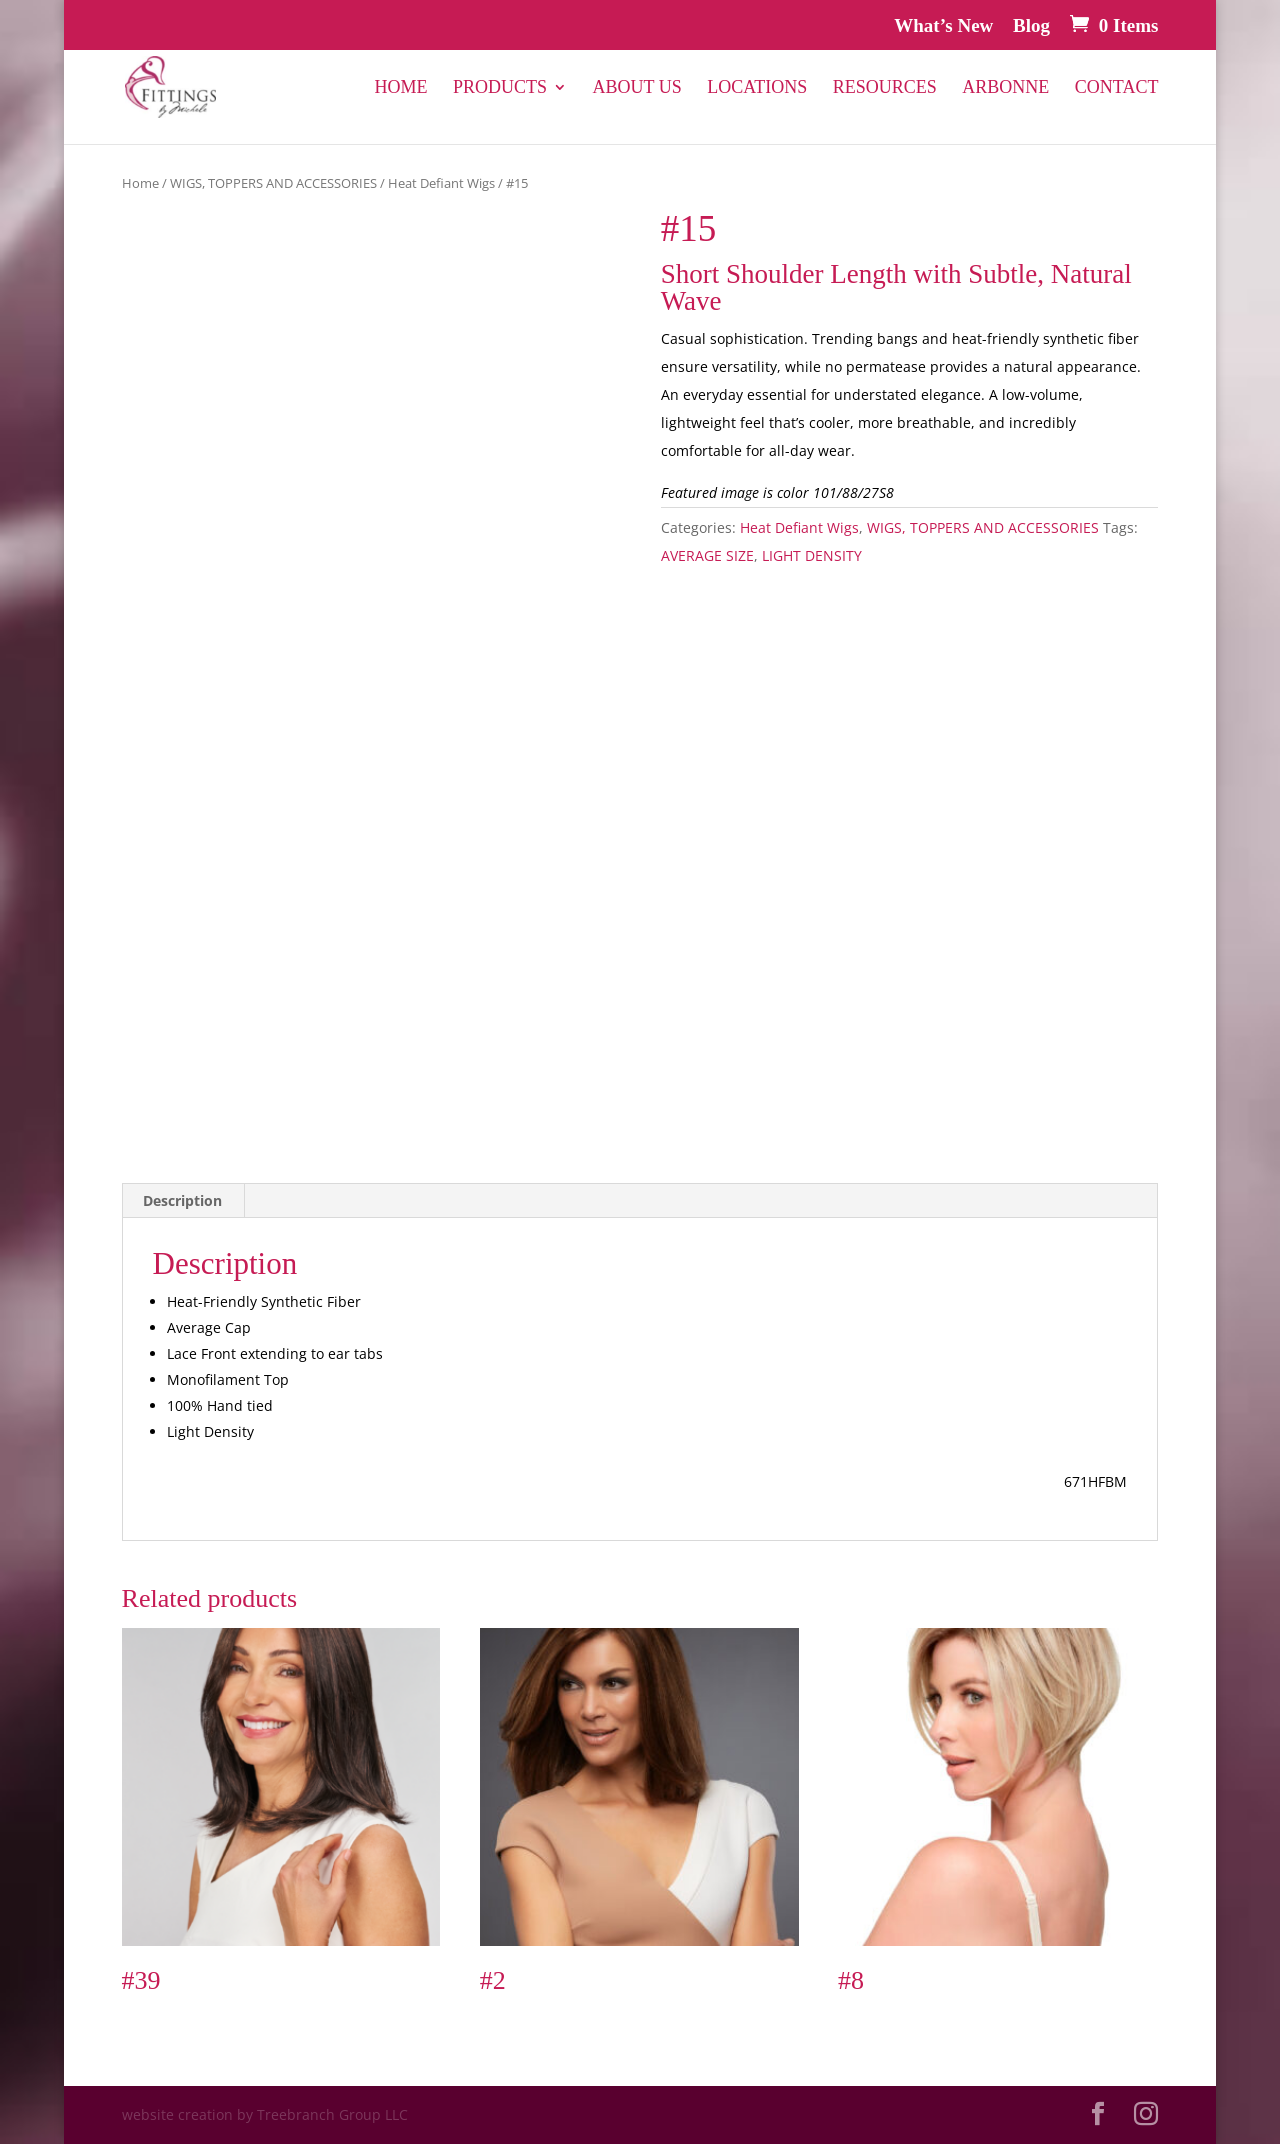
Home (401, 88)
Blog (1031, 26)
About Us (637, 88)
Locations (757, 88)
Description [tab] (182, 1200)
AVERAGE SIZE (707, 555)
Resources (885, 88)
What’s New (943, 26)
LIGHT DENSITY (812, 555)
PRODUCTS (500, 88)
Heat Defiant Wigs (441, 183)
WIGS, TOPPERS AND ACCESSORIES (273, 183)
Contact (1117, 88)
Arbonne (1005, 88)
